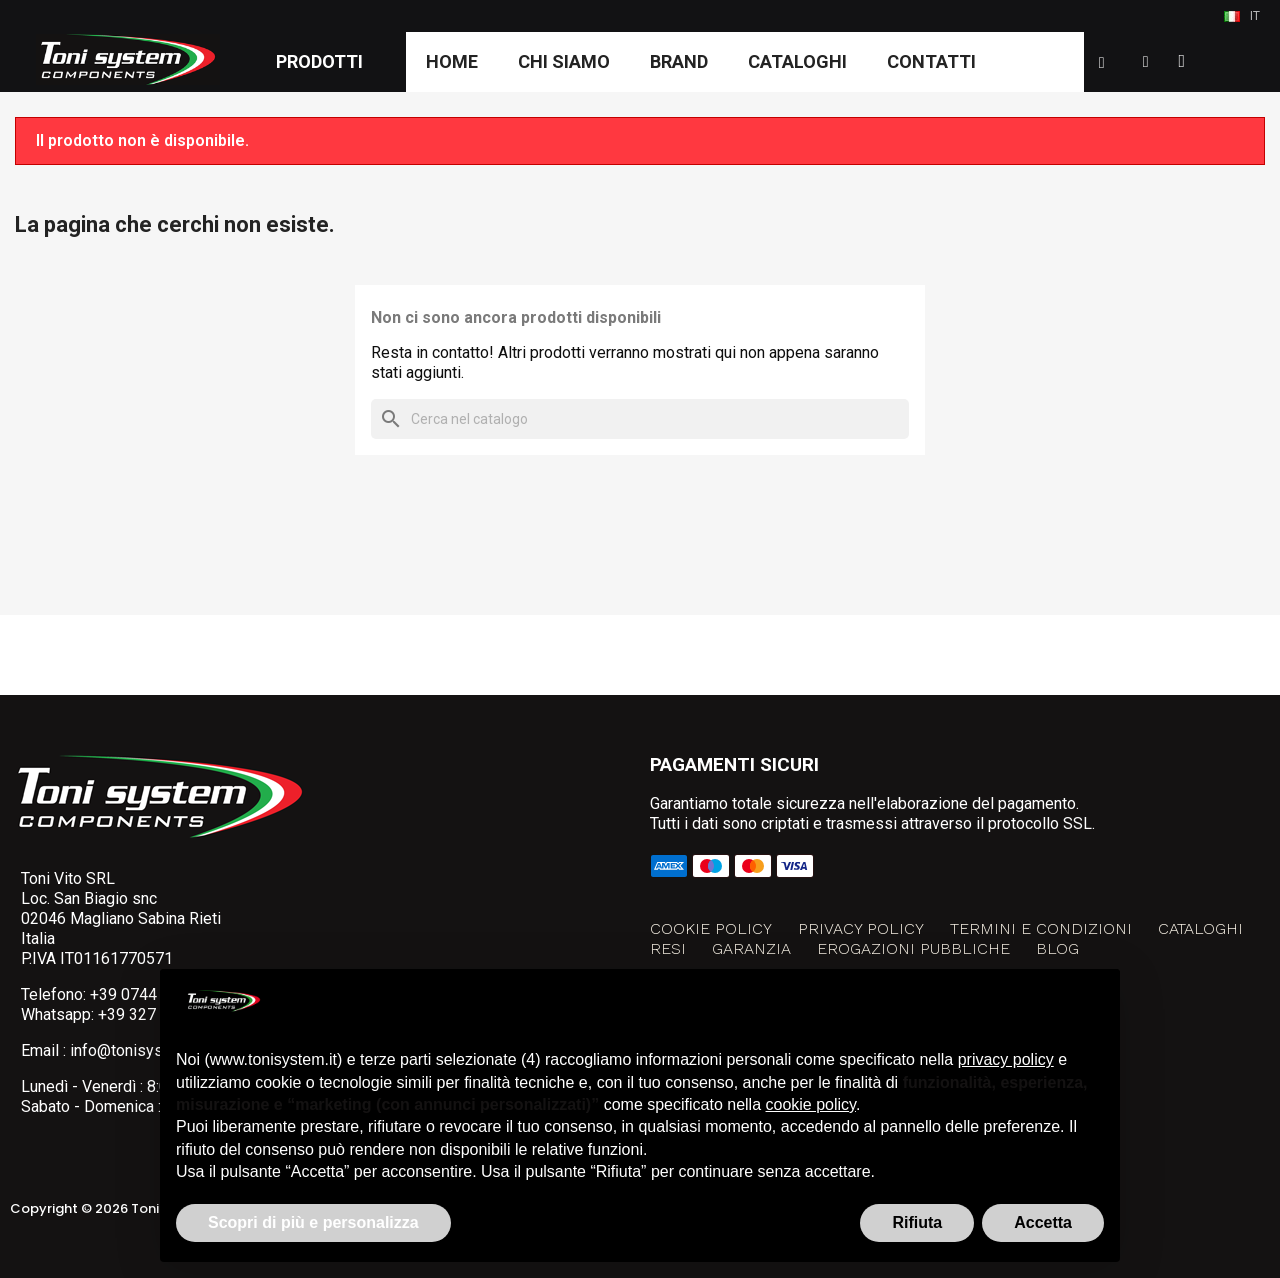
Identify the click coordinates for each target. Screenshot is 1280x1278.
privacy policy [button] (1006, 1059)
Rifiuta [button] (917, 1222)
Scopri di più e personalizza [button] (313, 1222)
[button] (1102, 63)
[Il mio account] (1146, 62)
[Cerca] (640, 419)
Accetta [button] (1043, 1222)
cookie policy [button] (811, 1104)
